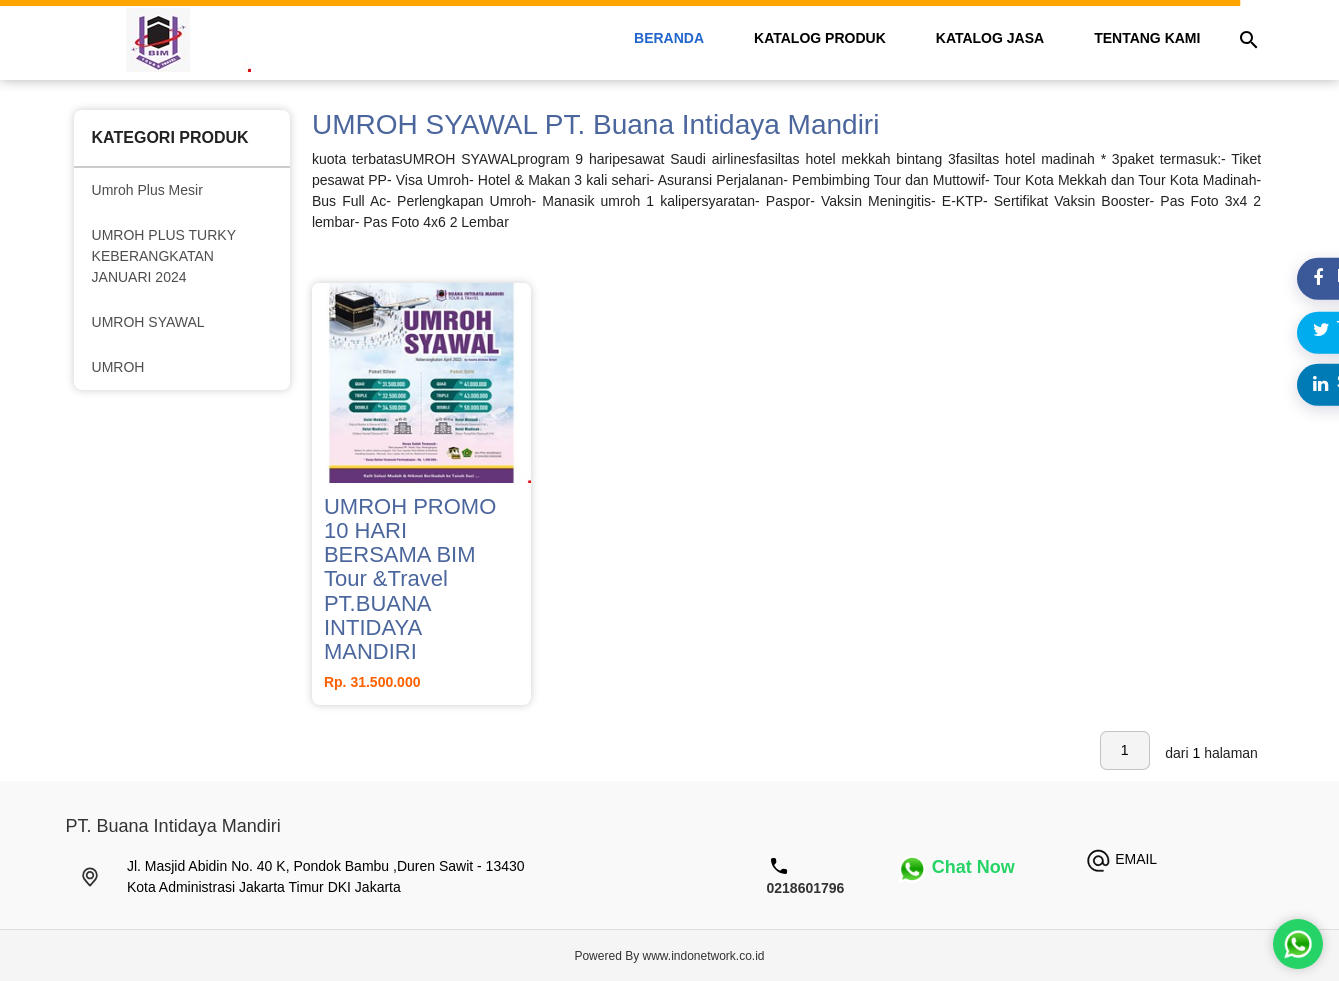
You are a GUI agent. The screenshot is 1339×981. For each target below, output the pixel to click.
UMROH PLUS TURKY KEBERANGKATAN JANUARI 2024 (164, 256)
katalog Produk (820, 38)
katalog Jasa (990, 38)
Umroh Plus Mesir (147, 190)
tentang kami (1147, 38)
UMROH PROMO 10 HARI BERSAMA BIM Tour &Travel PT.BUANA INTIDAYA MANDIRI (410, 579)
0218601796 (806, 888)
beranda (669, 38)
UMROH (118, 367)
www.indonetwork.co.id (703, 956)
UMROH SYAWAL (148, 322)
